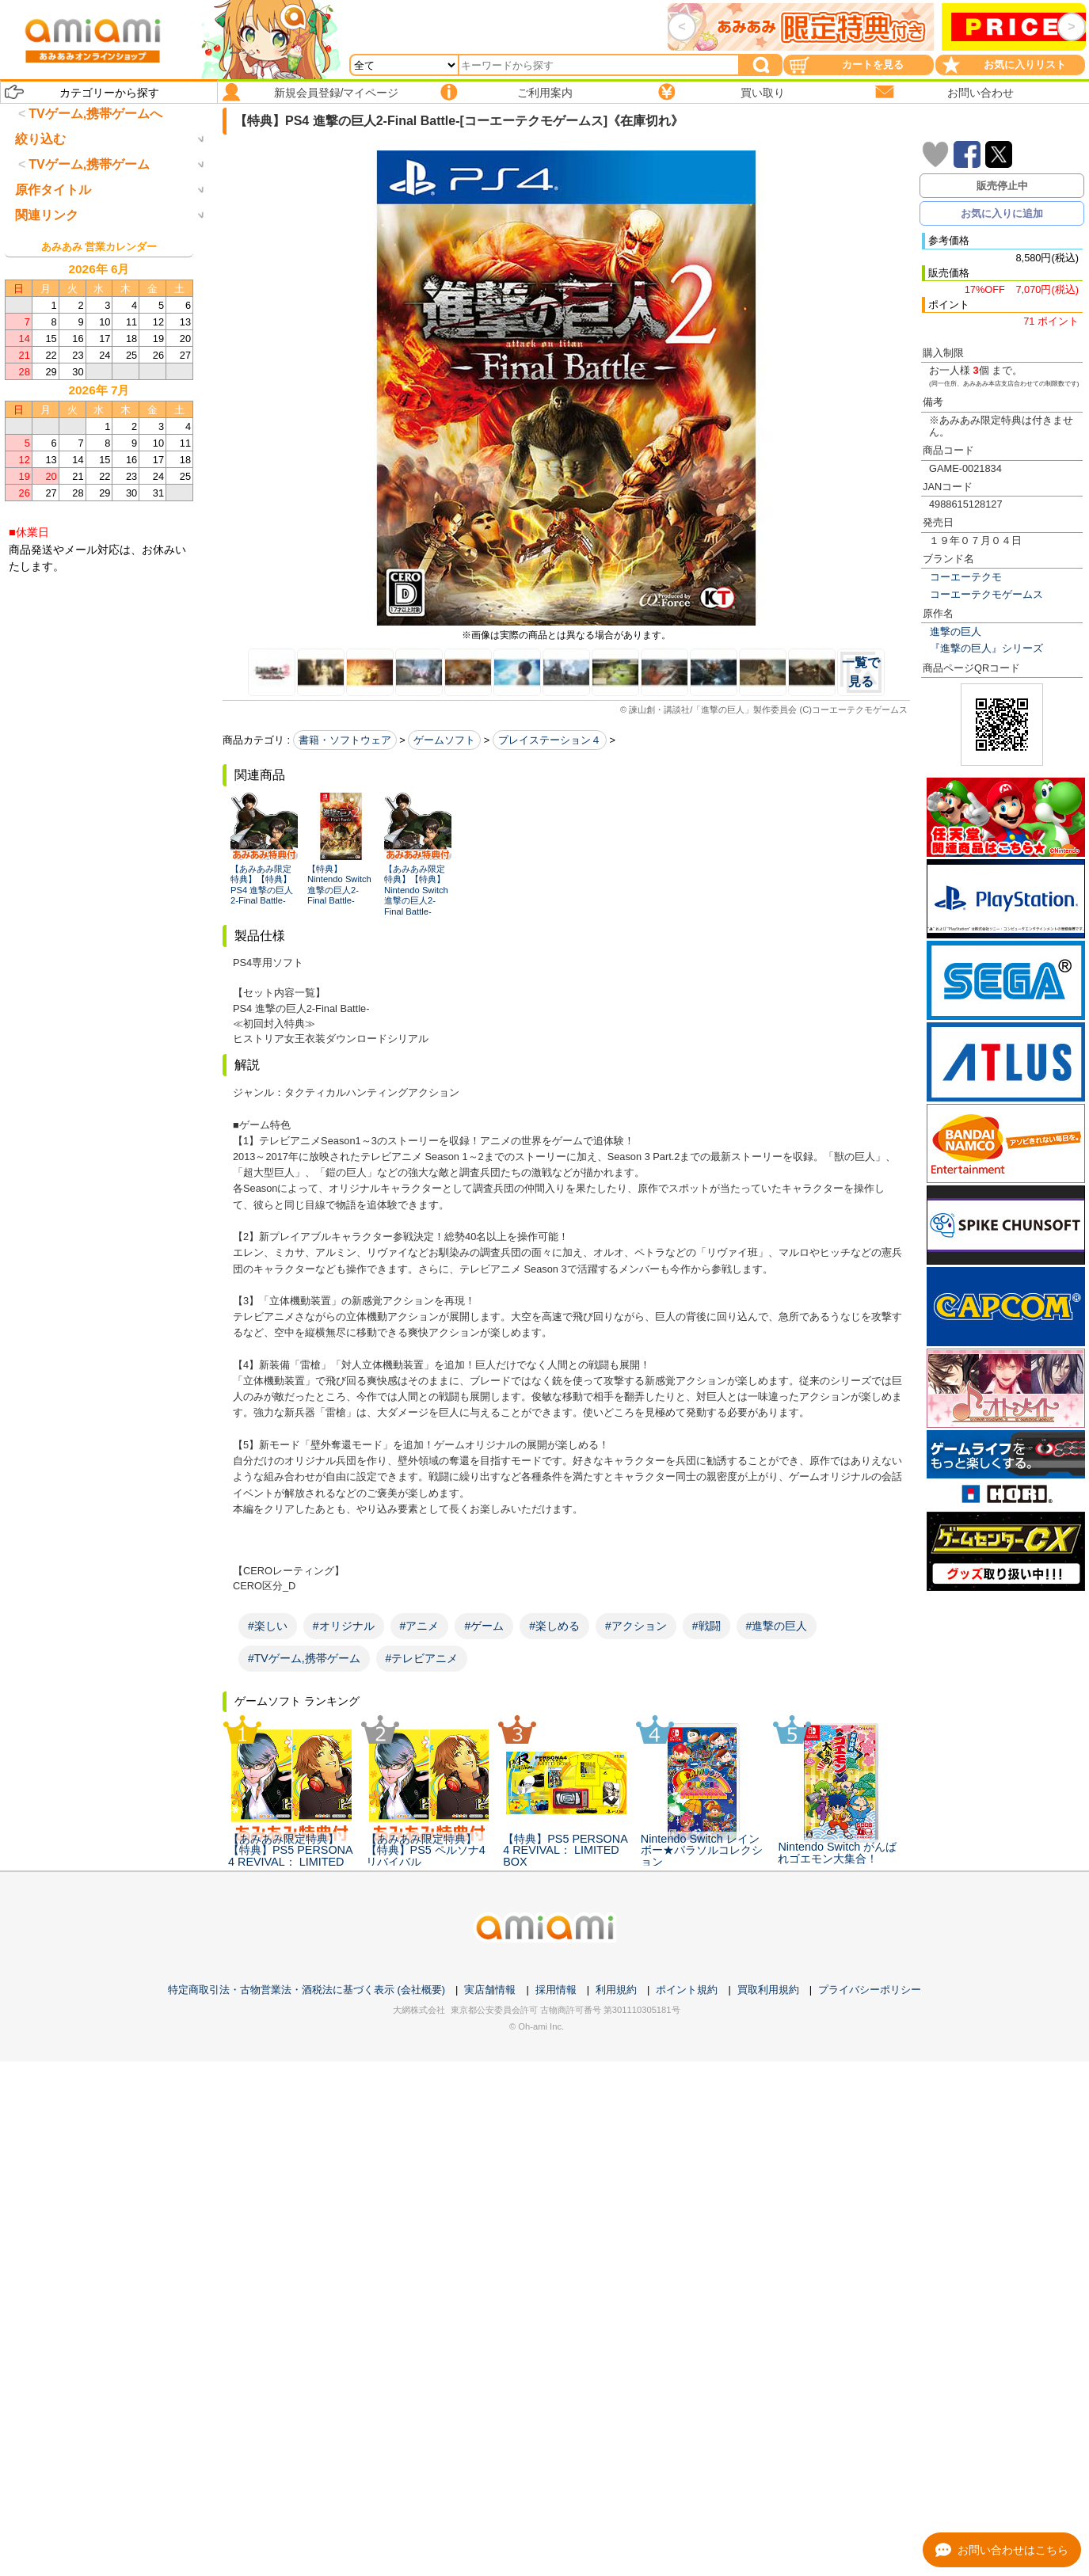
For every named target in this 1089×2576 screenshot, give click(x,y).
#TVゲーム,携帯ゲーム (304, 1658)
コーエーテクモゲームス (986, 594)
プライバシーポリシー (869, 1990)
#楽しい (267, 1625)
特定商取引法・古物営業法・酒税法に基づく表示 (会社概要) (306, 1990)
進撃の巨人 (955, 631)
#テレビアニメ (422, 1658)
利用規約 (616, 1990)
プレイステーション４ (549, 740)
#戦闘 (706, 1625)
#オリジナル (344, 1625)
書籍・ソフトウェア (345, 740)
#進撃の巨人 (777, 1625)
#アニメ (420, 1625)
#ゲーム (484, 1625)
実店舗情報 (490, 1990)
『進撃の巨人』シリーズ (986, 648)
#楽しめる (554, 1625)
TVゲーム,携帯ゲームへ (95, 113)
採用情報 (556, 1990)
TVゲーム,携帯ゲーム (89, 230)
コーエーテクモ (966, 577)
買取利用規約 (768, 1990)
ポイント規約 (687, 1990)
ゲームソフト (444, 740)
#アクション (636, 1625)
